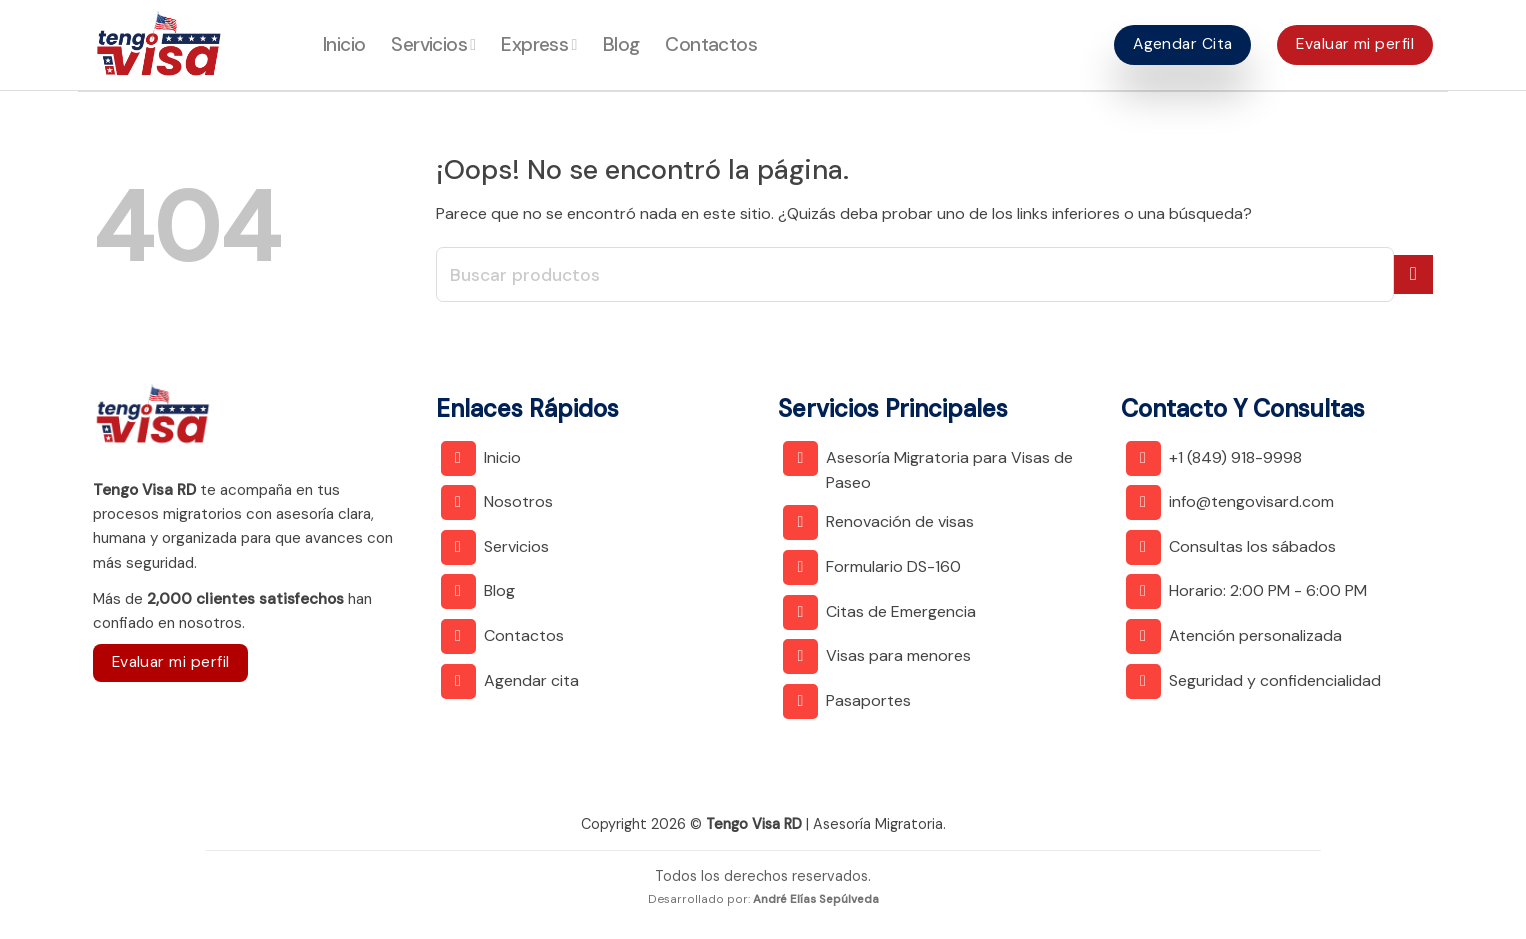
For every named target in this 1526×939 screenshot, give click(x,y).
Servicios (433, 44)
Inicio (344, 44)
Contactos (711, 44)
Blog (621, 44)
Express (538, 44)
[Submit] (1413, 274)
